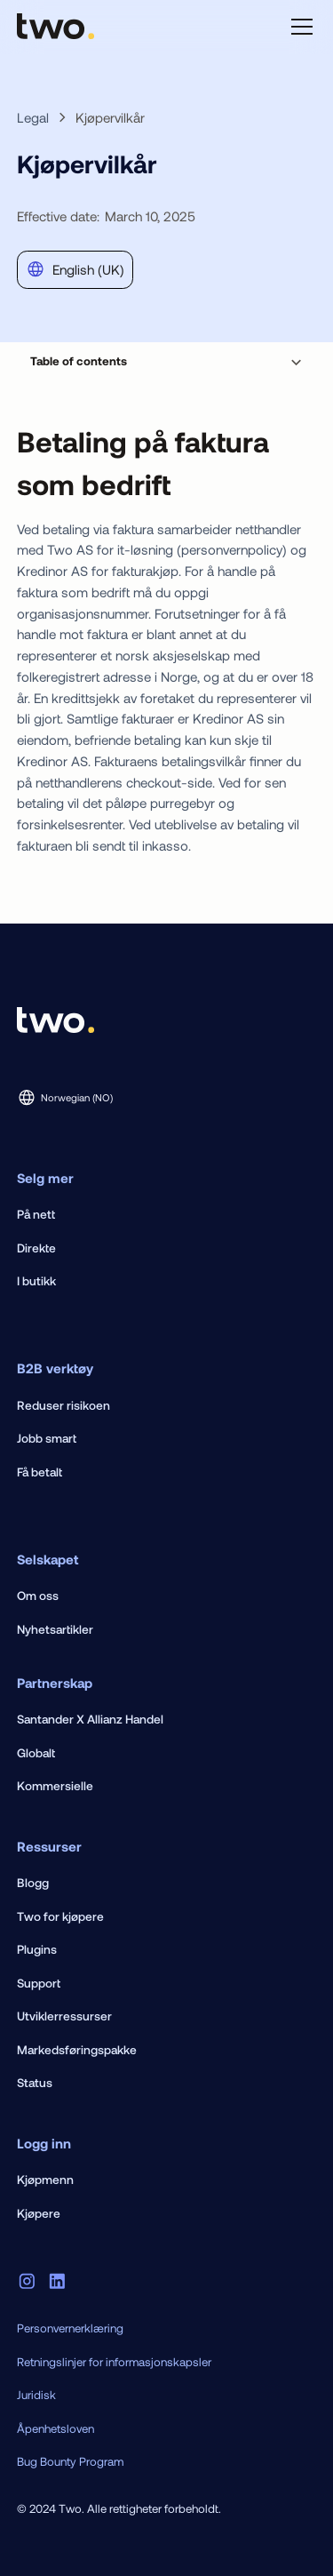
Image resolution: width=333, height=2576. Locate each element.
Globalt (36, 1752)
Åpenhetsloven (55, 2428)
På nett (36, 1213)
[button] (298, 26)
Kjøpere (38, 2212)
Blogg (33, 1882)
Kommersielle (55, 1785)
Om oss (38, 1595)
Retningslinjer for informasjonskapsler (114, 2362)
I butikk (36, 1280)
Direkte (36, 1247)
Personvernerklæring (70, 2328)
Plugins (37, 1948)
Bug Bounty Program (70, 2461)
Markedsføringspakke (77, 2049)
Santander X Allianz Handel (90, 1718)
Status (34, 2082)
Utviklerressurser (64, 2015)
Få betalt (39, 1471)
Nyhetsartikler (55, 1628)
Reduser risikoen (63, 1404)
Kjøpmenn (45, 2179)
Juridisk (36, 2395)
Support (38, 1982)
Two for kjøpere (60, 1916)
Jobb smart (46, 1437)
